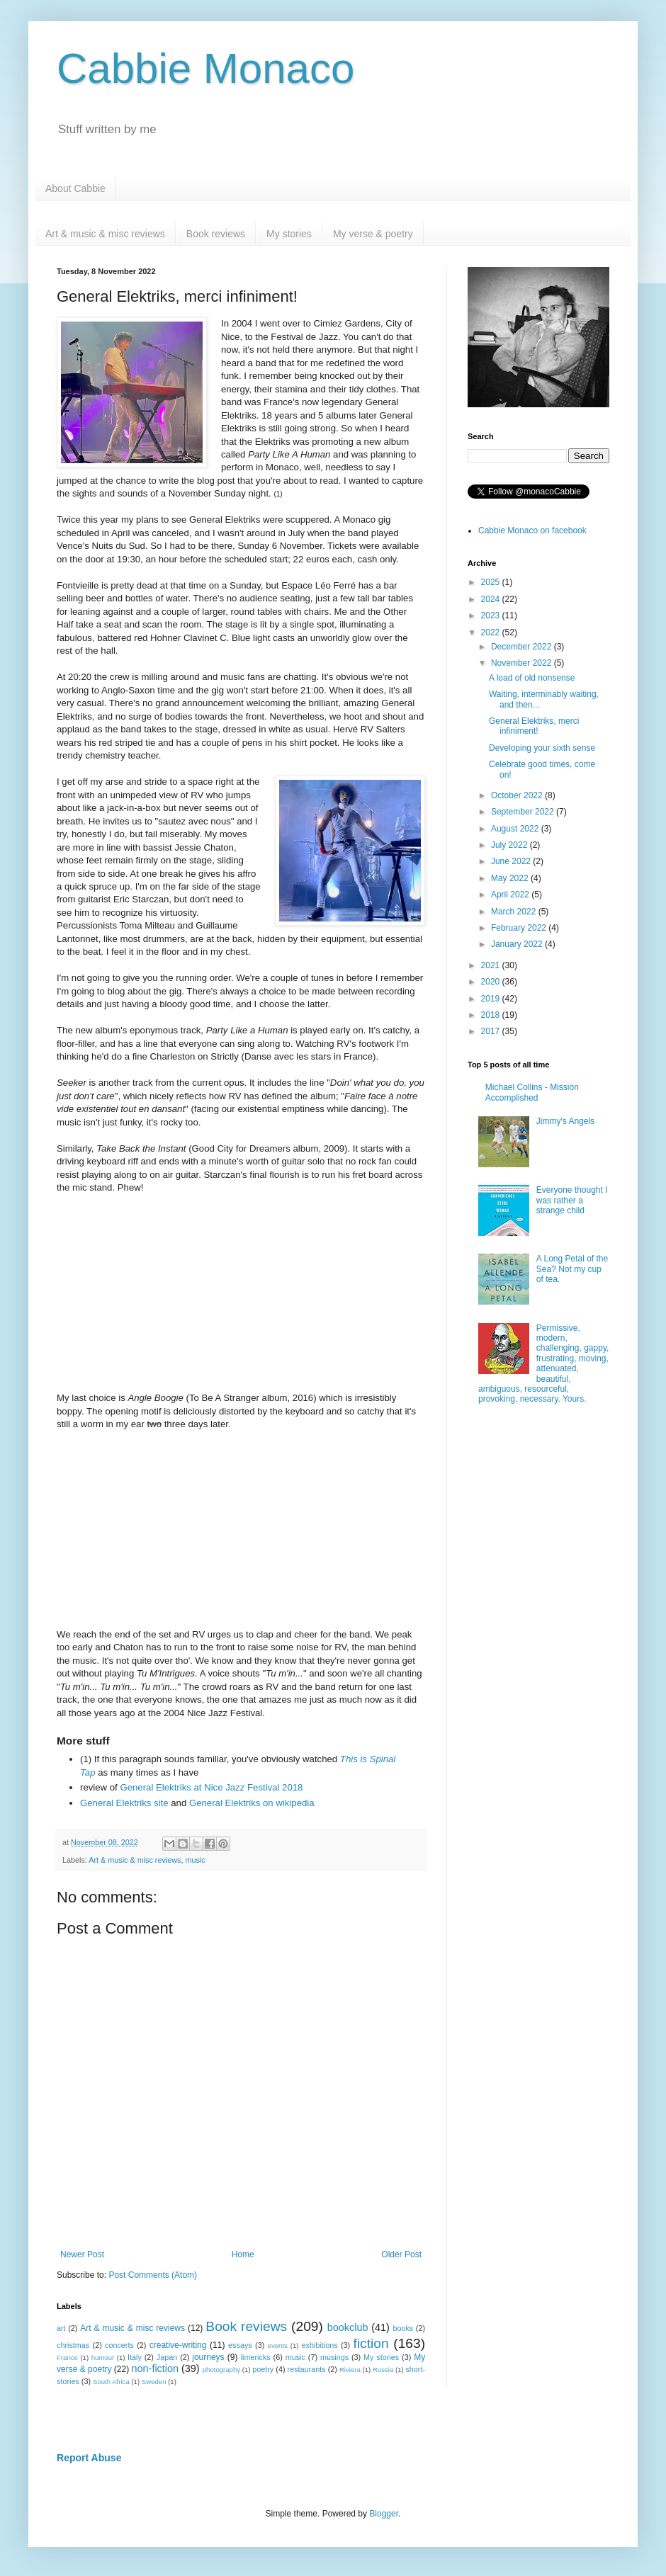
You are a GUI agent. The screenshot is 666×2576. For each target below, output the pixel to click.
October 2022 (518, 795)
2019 (491, 999)
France (67, 2357)
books (403, 2328)
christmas (73, 2345)
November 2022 (522, 663)
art (61, 2328)
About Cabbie (75, 188)
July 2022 (510, 845)
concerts (119, 2345)
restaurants (307, 2369)
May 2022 (511, 878)
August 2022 (516, 829)
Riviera (350, 2369)
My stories (289, 233)
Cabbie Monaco (205, 68)
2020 (491, 982)
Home (243, 2254)
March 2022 (514, 912)
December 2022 (522, 647)
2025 (491, 582)
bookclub (347, 2327)
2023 (491, 615)
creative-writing (178, 2345)
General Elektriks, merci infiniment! (534, 726)
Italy (135, 2357)
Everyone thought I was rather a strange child (572, 1200)
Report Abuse (89, 2457)
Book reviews (215, 233)
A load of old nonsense (532, 678)
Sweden (154, 2381)
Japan (167, 2357)
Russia (383, 2369)
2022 (491, 632)
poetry (262, 2369)
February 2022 (519, 928)
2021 (491, 965)
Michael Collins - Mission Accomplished (532, 1092)
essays (240, 2345)
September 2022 (523, 812)
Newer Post (82, 2254)
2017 (491, 1031)
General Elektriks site (124, 1803)
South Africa (111, 2381)
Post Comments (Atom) (152, 2275)
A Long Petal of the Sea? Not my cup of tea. (572, 1269)
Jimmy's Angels (565, 1121)
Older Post (401, 2254)
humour (103, 2357)
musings (334, 2357)
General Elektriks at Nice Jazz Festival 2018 (211, 1787)
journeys (208, 2357)
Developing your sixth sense (542, 748)
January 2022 (518, 944)
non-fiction (155, 2368)
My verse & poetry (373, 233)
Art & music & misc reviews (105, 233)
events (278, 2345)
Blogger (383, 2514)
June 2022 (512, 861)
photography (221, 2369)
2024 (491, 599)
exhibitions (320, 2345)
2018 (491, 1015)
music (195, 1860)
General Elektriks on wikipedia (252, 1803)
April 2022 (511, 895)
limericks (256, 2357)
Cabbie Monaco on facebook (532, 530)
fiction (370, 2343)
